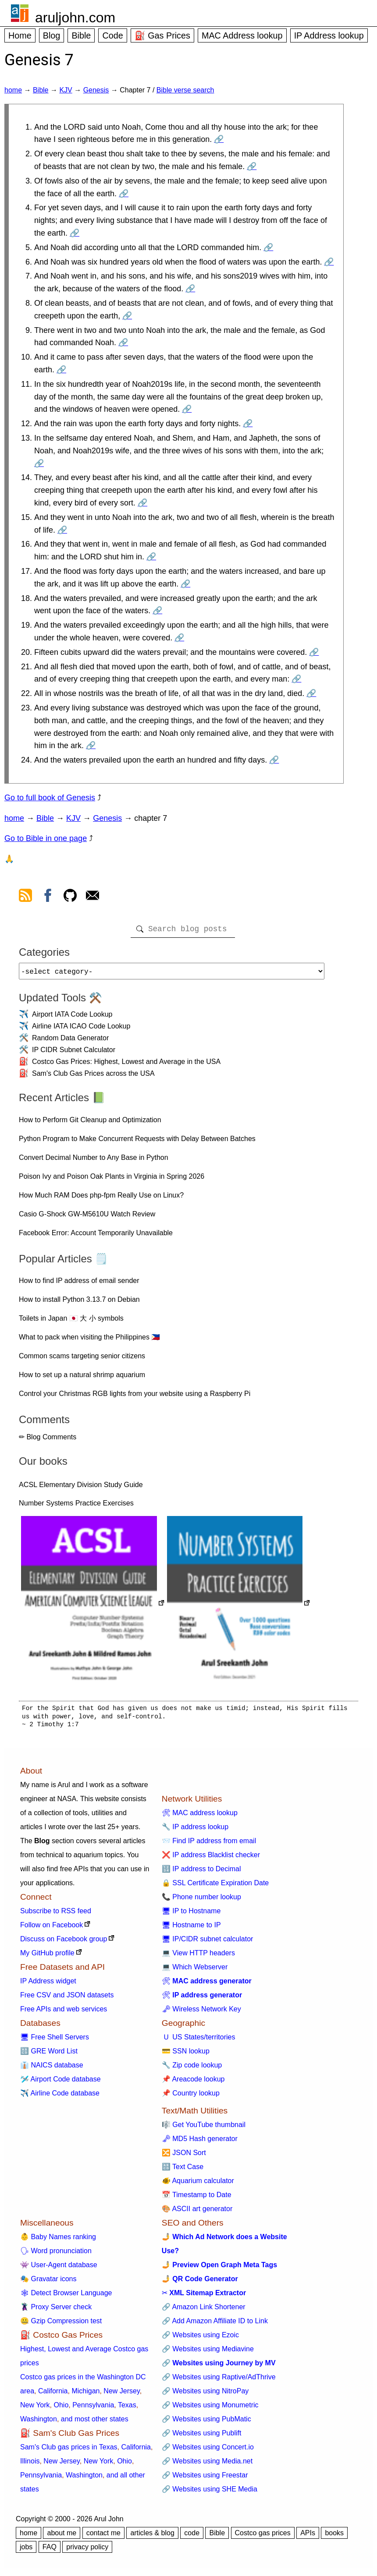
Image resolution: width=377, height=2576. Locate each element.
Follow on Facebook (51, 1928)
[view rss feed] (25, 897)
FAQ (50, 2550)
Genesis (96, 90)
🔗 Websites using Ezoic (200, 2338)
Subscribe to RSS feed (55, 1914)
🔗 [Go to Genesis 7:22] (311, 693)
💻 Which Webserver (195, 1970)
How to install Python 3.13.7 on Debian (79, 1303)
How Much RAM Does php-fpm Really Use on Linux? (101, 1198)
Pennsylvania (93, 2408)
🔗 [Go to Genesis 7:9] (123, 342)
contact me (103, 2536)
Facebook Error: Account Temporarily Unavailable (96, 1236)
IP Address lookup (329, 35)
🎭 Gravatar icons (48, 2282)
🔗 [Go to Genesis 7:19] (179, 637)
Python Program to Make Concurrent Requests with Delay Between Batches (137, 1142)
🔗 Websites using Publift (202, 2436)
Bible (81, 35)
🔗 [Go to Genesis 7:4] (74, 233)
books (334, 2536)
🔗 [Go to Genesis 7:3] (123, 193)
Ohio (60, 2408)
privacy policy (87, 2550)
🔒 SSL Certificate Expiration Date (215, 1886)
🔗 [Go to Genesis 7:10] (61, 369)
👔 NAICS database (51, 2068)
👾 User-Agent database (58, 2268)
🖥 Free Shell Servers (54, 2040)
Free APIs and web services (63, 2012)
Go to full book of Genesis (49, 797)
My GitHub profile (47, 1956)
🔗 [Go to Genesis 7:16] (151, 556)
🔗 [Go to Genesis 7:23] (91, 745)
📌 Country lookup (191, 2096)
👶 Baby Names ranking (58, 2240)
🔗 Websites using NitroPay (205, 2394)
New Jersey (121, 2394)
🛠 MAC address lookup (200, 1816)
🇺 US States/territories (198, 2040)
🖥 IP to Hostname (191, 1914)
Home (20, 35)
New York (35, 2408)
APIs (307, 2536)
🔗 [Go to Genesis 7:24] (274, 760)
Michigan (85, 2394)
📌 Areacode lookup (193, 2082)
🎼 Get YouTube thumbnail (203, 2128)
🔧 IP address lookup (195, 1830)
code (191, 2536)
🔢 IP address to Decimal (201, 1872)
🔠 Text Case (182, 2170)
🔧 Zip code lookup (192, 2068)
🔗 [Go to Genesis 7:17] (185, 584)
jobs (26, 2550)
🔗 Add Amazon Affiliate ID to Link (215, 2324)
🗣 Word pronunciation (56, 2254)
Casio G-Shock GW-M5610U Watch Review (87, 1217)
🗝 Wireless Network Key (201, 2012)
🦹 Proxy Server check (56, 2310)
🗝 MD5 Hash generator (200, 2142)
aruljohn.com (75, 17)
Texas (127, 2408)
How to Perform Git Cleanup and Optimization (90, 1123)
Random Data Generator (70, 1041)
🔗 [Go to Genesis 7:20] (314, 652)
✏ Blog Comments (47, 1440)
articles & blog (152, 2536)
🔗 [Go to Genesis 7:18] (157, 610)
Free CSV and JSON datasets (67, 1998)
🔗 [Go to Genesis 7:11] (187, 409)
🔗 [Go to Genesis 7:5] (268, 247)
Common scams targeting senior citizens (82, 1359)
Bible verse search (185, 90)
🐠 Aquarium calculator (198, 2184)
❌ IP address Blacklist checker (211, 1858)
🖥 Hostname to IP (191, 1928)
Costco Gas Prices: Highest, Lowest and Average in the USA (126, 1065)
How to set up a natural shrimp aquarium (82, 1378)
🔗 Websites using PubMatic (206, 2422)
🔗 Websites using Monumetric (210, 2408)
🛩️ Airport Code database (60, 2082)
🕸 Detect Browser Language (66, 2296)
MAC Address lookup (242, 35)
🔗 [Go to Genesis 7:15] (62, 530)
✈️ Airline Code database (60, 2096)
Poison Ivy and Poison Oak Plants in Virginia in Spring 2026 (111, 1180)
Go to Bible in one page (45, 838)
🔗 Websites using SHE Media (209, 2492)
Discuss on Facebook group (63, 1942)
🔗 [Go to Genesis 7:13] (39, 463)
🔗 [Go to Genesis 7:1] (219, 139)
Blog (51, 35)
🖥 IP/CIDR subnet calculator (207, 1942)
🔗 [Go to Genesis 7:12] (248, 423)
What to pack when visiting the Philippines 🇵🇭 (89, 1340)
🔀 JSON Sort (184, 2156)
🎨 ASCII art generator (197, 2212)
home (13, 90)
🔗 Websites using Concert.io (208, 2450)
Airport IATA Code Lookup (72, 1017)
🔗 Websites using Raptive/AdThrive (219, 2380)
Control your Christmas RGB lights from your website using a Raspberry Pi (134, 1397)
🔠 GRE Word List (49, 2054)
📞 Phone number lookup (201, 1900)
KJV (65, 90)
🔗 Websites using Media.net (207, 2464)
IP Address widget (48, 1984)
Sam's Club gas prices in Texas (68, 2450)
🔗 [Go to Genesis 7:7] (190, 288)
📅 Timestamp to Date (196, 2198)
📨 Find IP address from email (209, 1844)
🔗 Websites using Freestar (205, 2478)
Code (112, 35)
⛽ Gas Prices (162, 35)
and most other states (94, 2422)
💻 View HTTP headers (198, 1956)
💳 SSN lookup (186, 2054)
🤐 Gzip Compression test (61, 2324)
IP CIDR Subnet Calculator (73, 1053)
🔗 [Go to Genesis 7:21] (296, 679)
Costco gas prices (263, 2536)
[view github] (70, 897)
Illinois (29, 2464)
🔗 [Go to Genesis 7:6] (329, 262)
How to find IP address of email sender (79, 1284)
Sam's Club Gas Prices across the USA (93, 1077)
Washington (38, 2422)
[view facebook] (47, 897)
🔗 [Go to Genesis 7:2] (251, 166)
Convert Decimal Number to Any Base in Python (93, 1161)
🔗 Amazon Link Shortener (203, 2310)
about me (61, 2536)
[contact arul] (92, 897)
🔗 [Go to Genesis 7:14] (142, 502)
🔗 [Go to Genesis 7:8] (127, 315)
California (53, 2394)
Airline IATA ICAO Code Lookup (81, 1029)
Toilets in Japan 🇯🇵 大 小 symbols (71, 1321)
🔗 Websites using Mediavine (208, 2352)
